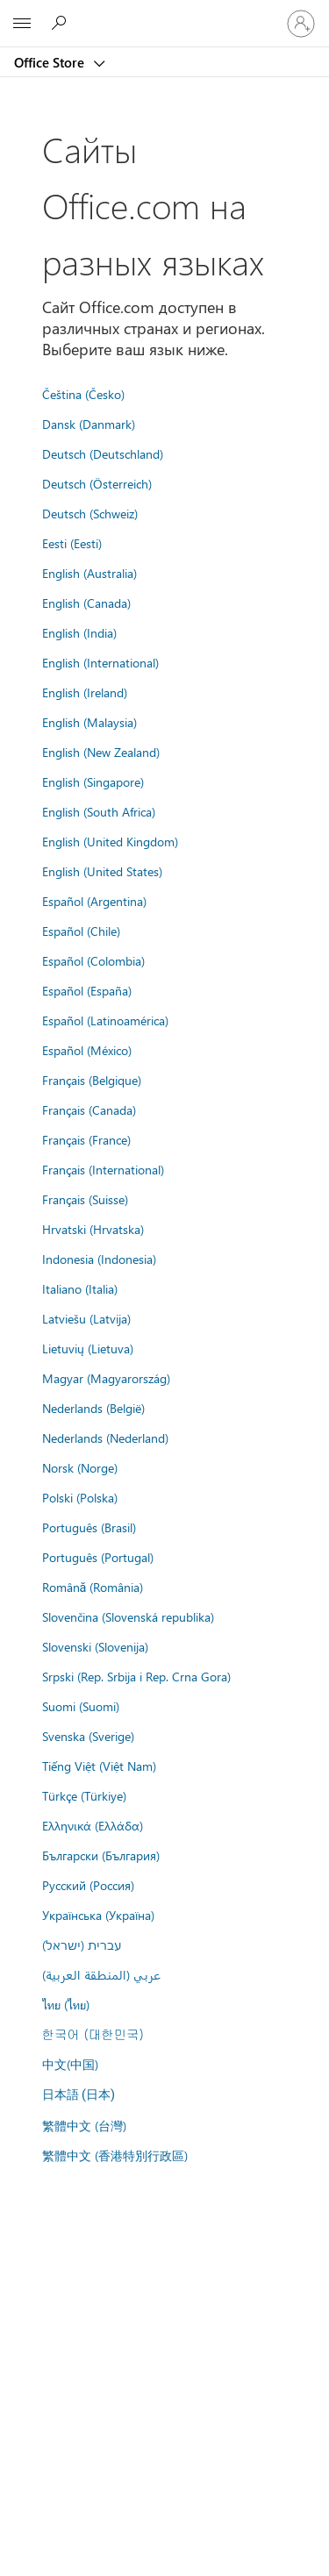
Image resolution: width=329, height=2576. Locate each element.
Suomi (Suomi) (80, 1706)
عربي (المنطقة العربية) (101, 1974)
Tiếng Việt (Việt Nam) (99, 1765)
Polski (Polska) (80, 1497)
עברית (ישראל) (81, 1944)
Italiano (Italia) (80, 1288)
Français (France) (86, 1139)
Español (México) (87, 1050)
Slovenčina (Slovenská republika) (128, 1616)
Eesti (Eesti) (72, 543)
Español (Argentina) (94, 901)
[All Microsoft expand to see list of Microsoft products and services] (22, 24)
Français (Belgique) (91, 1079)
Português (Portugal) (98, 1557)
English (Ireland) (84, 692)
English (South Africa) (98, 811)
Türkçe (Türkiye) (84, 1795)
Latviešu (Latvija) (86, 1318)
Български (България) (101, 1855)
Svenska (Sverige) (88, 1736)
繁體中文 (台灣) (84, 2125)
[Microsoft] (164, 13)
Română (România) (93, 1586)
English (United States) (102, 871)
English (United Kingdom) (110, 841)
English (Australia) (89, 573)
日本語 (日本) (79, 2094)
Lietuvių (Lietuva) (87, 1348)
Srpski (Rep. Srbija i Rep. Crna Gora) (136, 1676)
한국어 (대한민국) (93, 2034)
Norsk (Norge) (80, 1467)
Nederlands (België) (93, 1407)
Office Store (51, 62)
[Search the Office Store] (61, 23)
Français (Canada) (89, 1109)
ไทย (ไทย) (65, 2004)
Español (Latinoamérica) (105, 1020)
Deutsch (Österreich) (97, 483)
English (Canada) (86, 602)
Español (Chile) (81, 930)
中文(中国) (70, 2064)
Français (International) (103, 1169)
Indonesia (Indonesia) (99, 1258)
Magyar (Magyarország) (106, 1378)
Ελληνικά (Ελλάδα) (92, 1825)
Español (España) (87, 990)
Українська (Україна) (98, 1914)
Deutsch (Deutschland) (102, 453)
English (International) (100, 662)
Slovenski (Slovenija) (95, 1646)
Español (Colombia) (93, 960)
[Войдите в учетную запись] (301, 24)
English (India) (79, 632)
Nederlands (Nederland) (105, 1437)
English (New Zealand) (101, 751)
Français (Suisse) (85, 1199)
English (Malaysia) (89, 722)
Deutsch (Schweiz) (90, 513)
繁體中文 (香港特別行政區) (115, 2155)
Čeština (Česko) (83, 394)
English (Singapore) (93, 781)
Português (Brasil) (89, 1527)
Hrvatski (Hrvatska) (93, 1229)
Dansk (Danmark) (88, 423)
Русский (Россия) (88, 1885)
